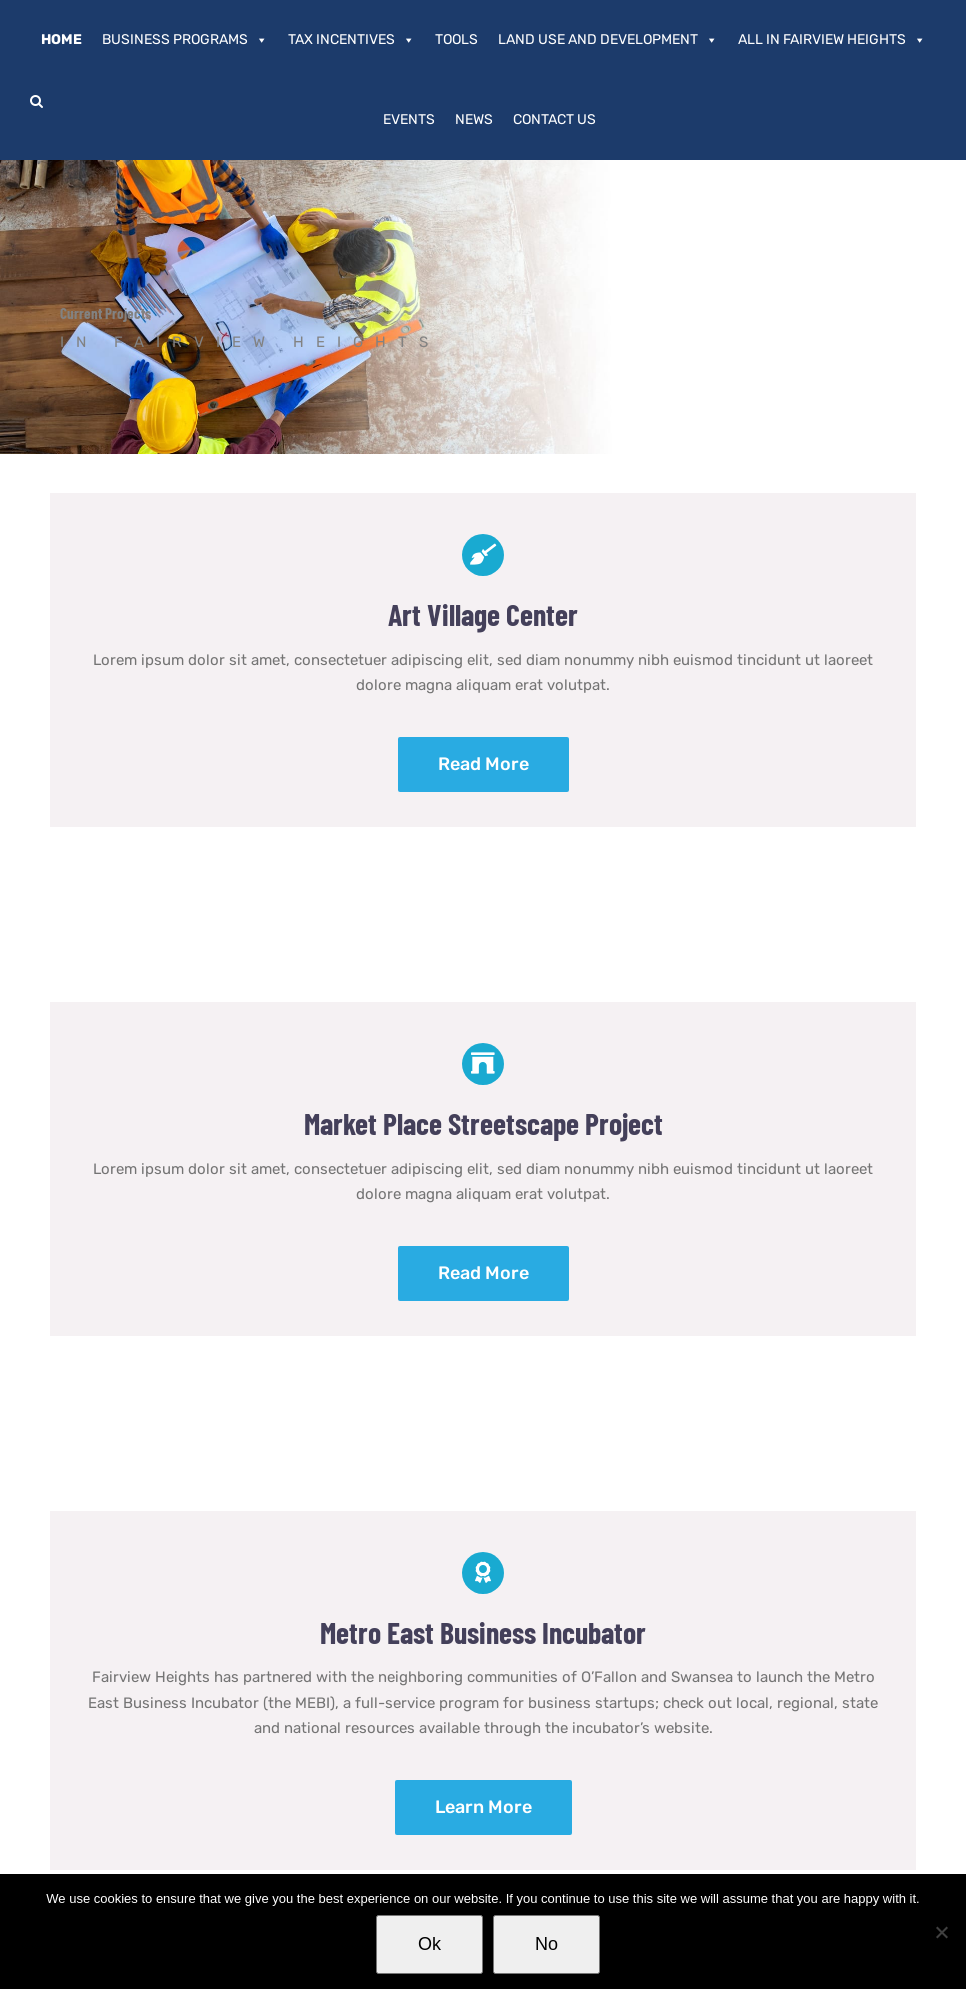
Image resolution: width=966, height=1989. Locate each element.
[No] (941, 1932)
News (474, 119)
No (546, 1944)
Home (61, 39)
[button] (36, 101)
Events (409, 119)
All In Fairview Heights (832, 39)
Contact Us (554, 119)
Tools (456, 39)
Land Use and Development (608, 39)
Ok (429, 1944)
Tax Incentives (351, 39)
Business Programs (185, 39)
